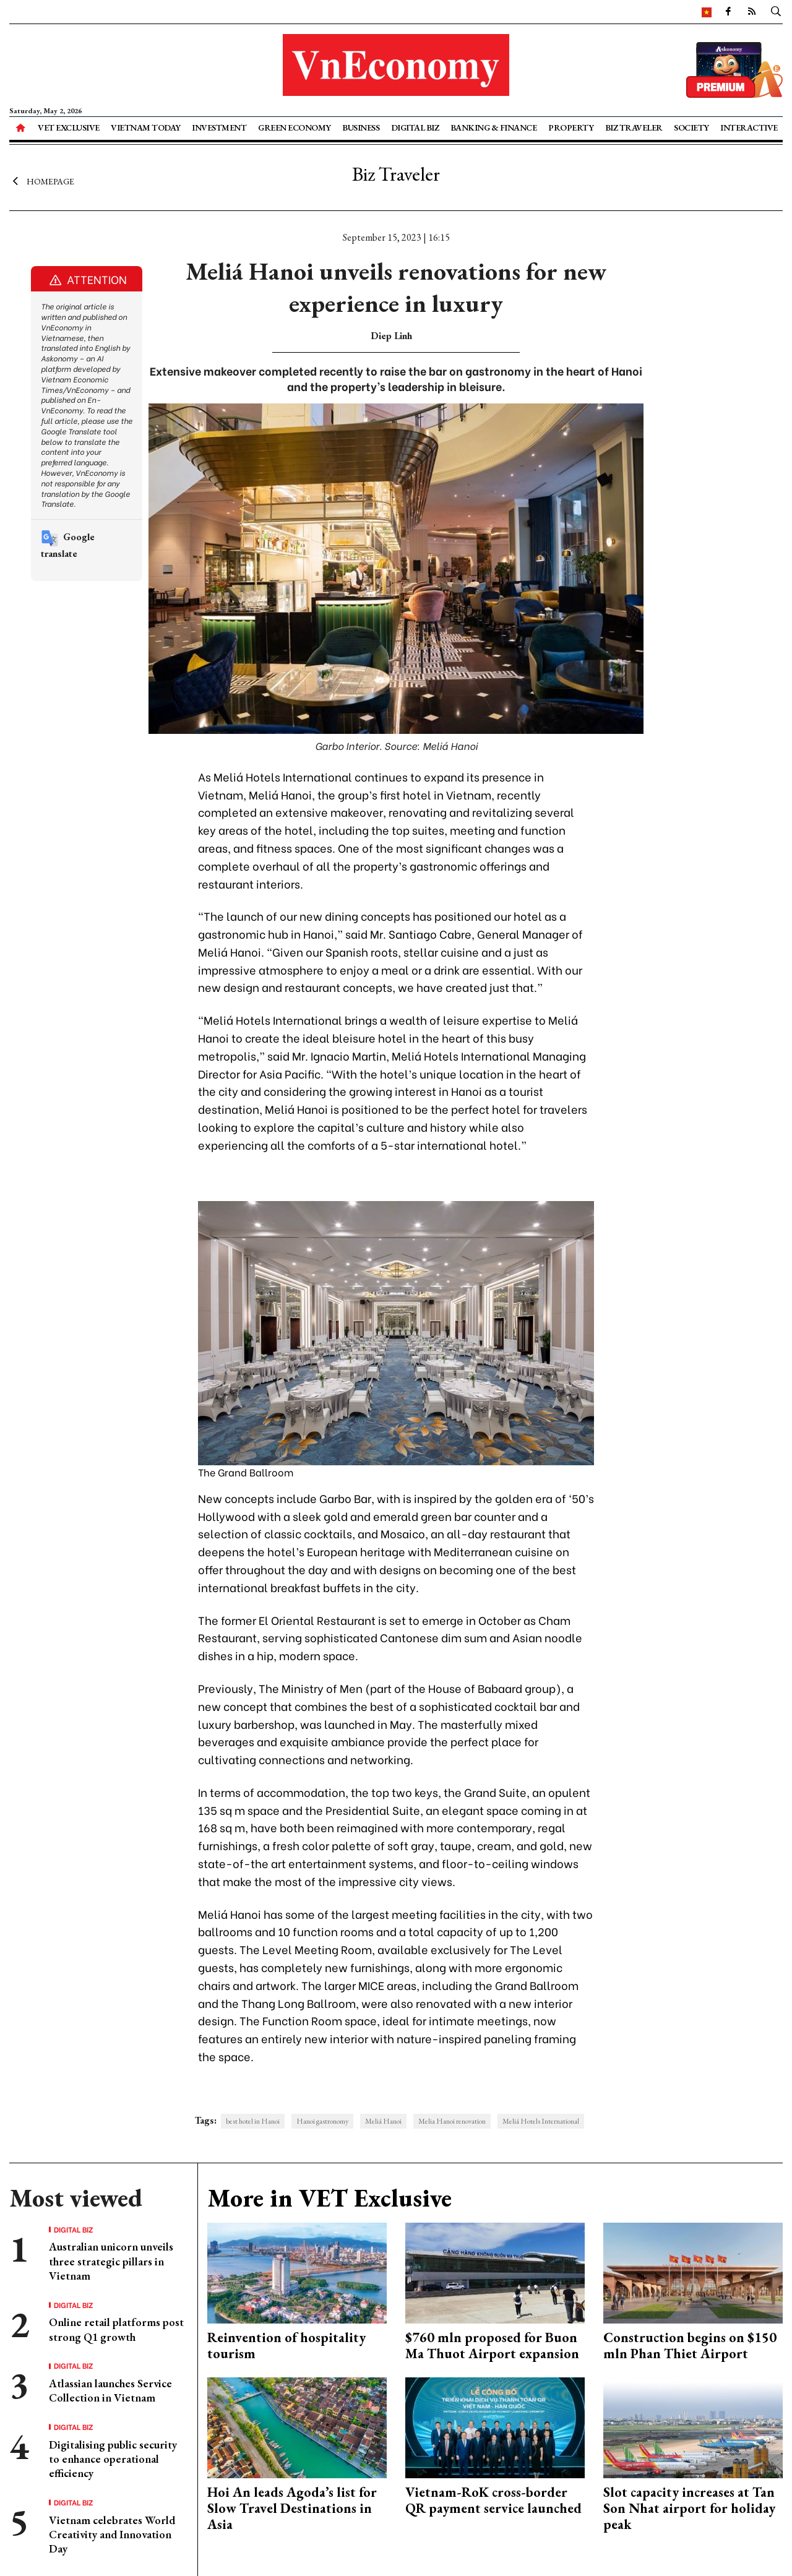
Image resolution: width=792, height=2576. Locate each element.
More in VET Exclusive (329, 2198)
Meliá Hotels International (540, 2121)
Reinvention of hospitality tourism (286, 2345)
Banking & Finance (493, 127)
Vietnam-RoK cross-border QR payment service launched (493, 2500)
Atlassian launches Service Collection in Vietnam (110, 2390)
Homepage (41, 181)
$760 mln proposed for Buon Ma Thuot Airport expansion (492, 2345)
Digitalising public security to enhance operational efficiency (113, 2459)
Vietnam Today (146, 127)
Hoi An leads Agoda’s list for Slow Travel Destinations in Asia (292, 2508)
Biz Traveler (634, 127)
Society (691, 127)
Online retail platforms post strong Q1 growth (116, 2329)
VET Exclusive (69, 127)
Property (570, 127)
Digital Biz (415, 127)
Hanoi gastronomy (322, 2121)
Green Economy (294, 127)
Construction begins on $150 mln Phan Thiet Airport (690, 2345)
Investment (219, 127)
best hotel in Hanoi (253, 2121)
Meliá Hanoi (383, 2121)
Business (360, 127)
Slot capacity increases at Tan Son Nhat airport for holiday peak (689, 2508)
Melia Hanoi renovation (452, 2121)
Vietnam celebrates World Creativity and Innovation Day (112, 2534)
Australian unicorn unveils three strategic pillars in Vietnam (111, 2261)
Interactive (749, 127)
